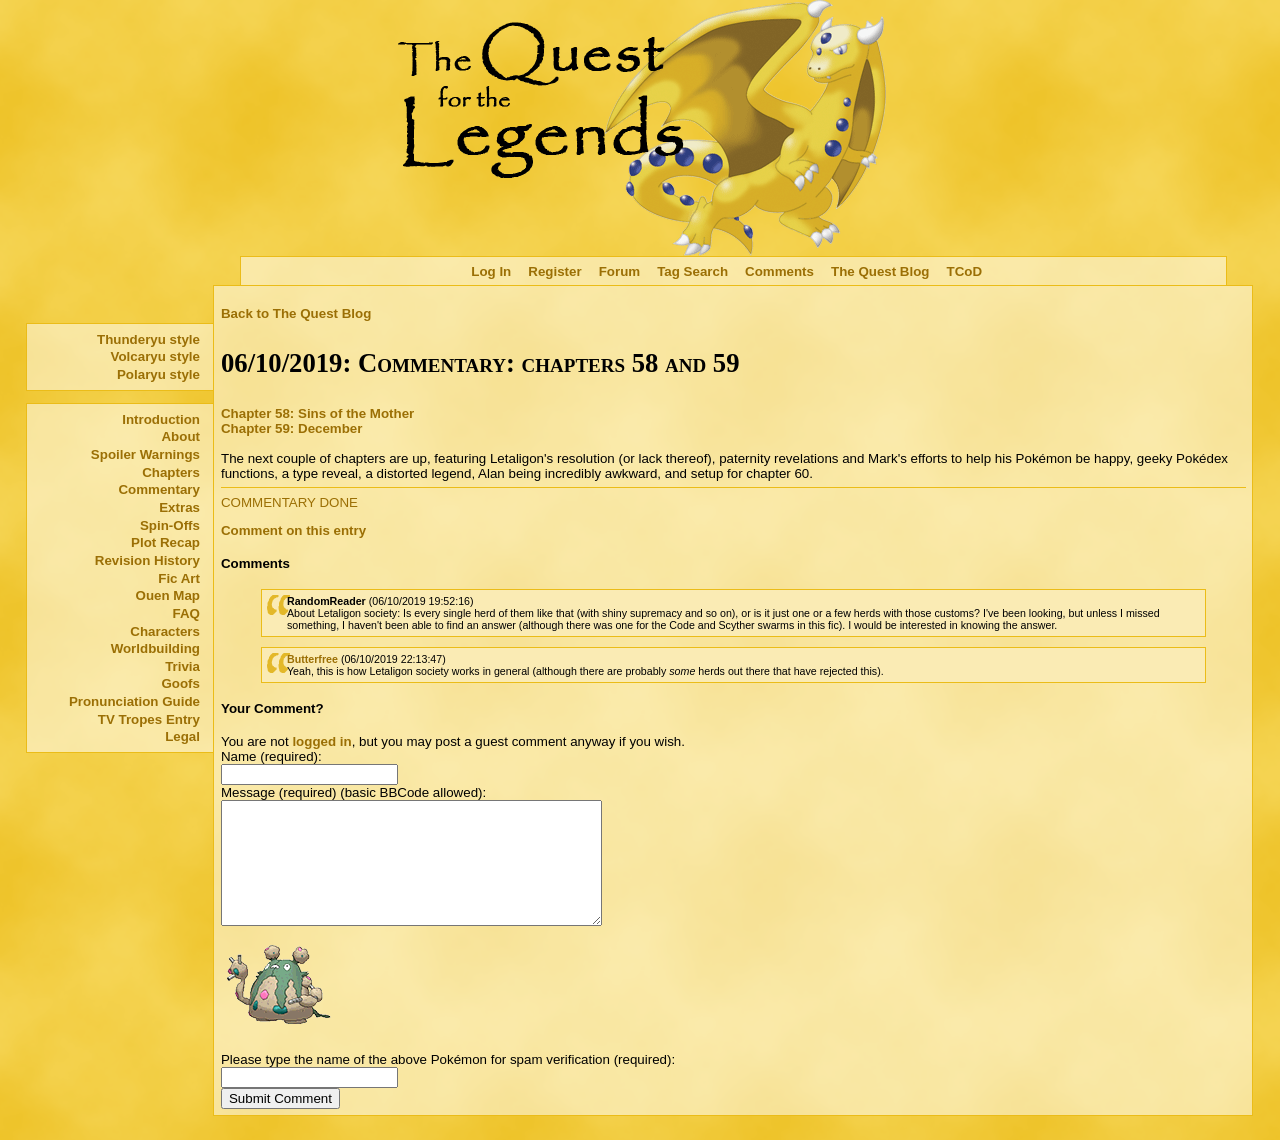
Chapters (171, 472)
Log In (491, 271)
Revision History (147, 560)
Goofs (180, 683)
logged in (321, 741)
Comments (779, 271)
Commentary (158, 489)
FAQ (186, 613)
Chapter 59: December (291, 428)
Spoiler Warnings (145, 454)
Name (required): (271, 756)
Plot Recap (165, 542)
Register (554, 271)
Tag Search (692, 271)
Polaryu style (158, 374)
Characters (165, 631)
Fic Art (179, 578)
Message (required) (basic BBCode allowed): (353, 792)
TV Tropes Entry (149, 719)
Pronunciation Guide (134, 701)
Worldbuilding (155, 648)
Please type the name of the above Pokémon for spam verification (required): (448, 1083)
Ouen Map (168, 595)
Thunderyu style (148, 339)
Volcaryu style (155, 356)
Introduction (161, 419)
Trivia (182, 666)
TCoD (965, 271)
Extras (179, 507)
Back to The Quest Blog (296, 313)
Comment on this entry (293, 530)
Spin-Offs (170, 525)
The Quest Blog (880, 271)
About (180, 436)
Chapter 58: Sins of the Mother (317, 413)
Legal (182, 736)
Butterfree (312, 659)
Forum (619, 271)
